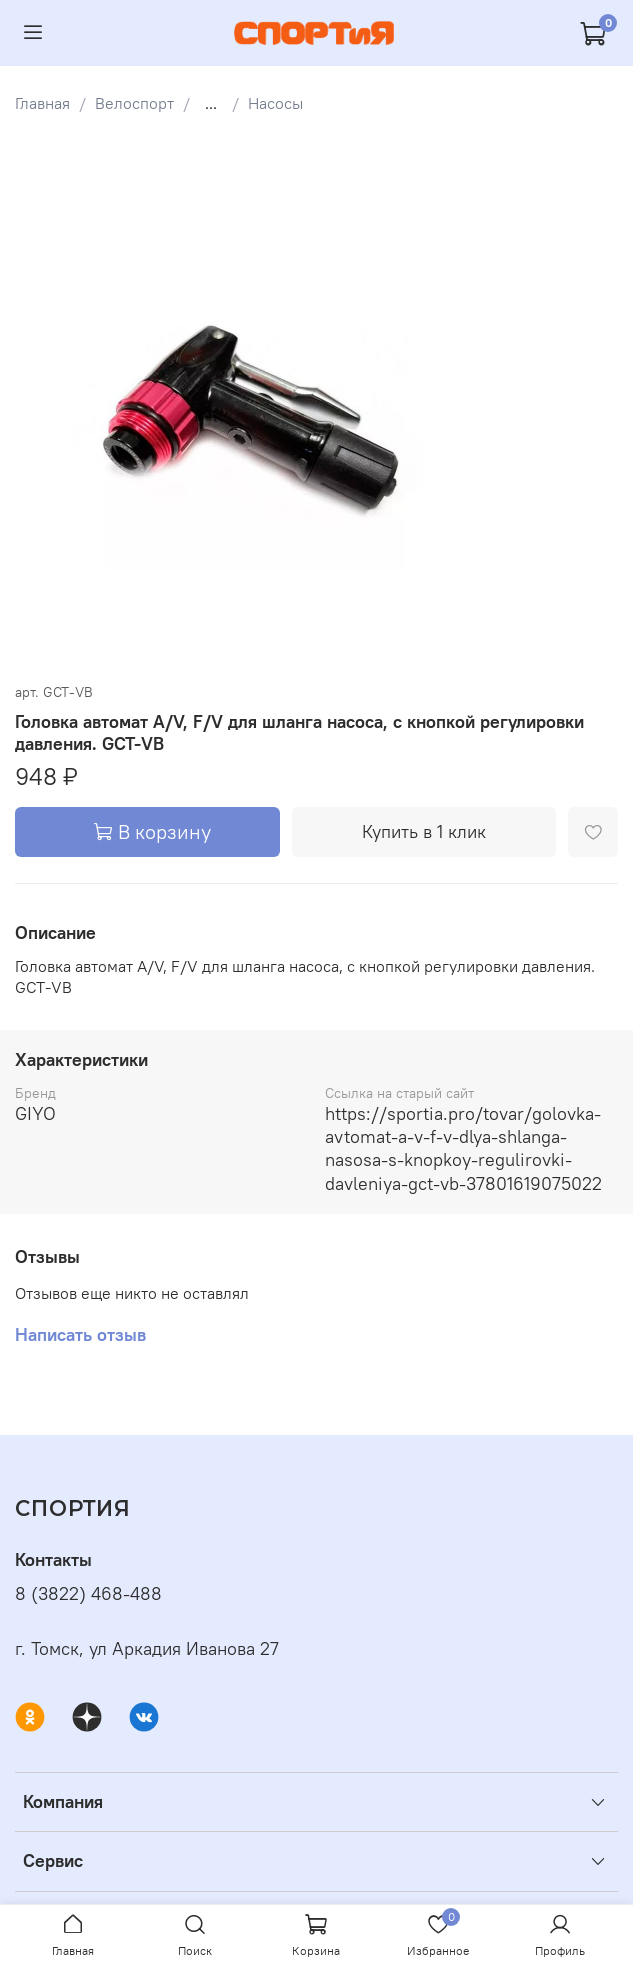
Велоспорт (134, 103)
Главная (42, 103)
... (211, 103)
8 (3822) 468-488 (88, 1594)
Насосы (275, 103)
